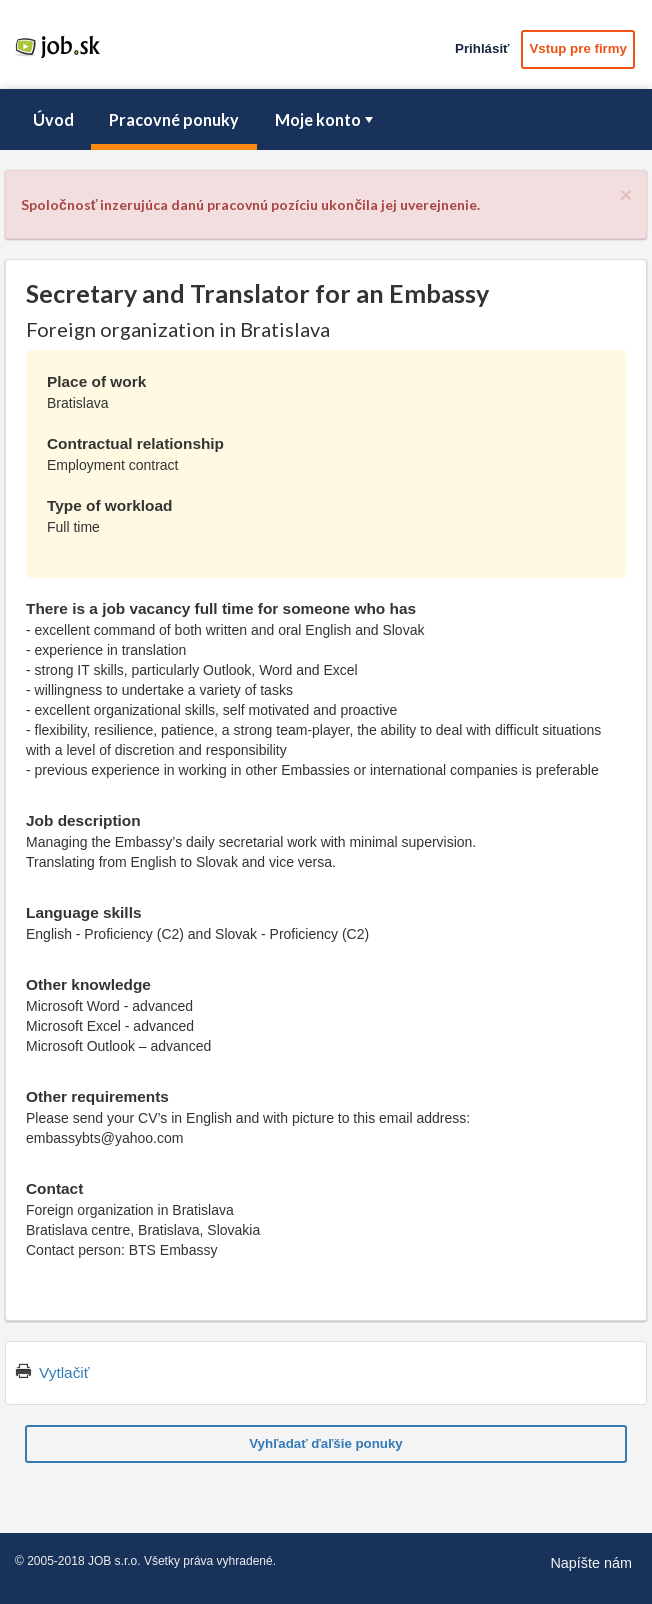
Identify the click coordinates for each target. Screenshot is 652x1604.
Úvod (53, 119)
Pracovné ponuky (174, 119)
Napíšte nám (591, 1563)
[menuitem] (53, 120)
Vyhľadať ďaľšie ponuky (326, 1443)
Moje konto (326, 119)
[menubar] (326, 120)
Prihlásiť (482, 48)
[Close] (626, 194)
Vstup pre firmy (578, 48)
